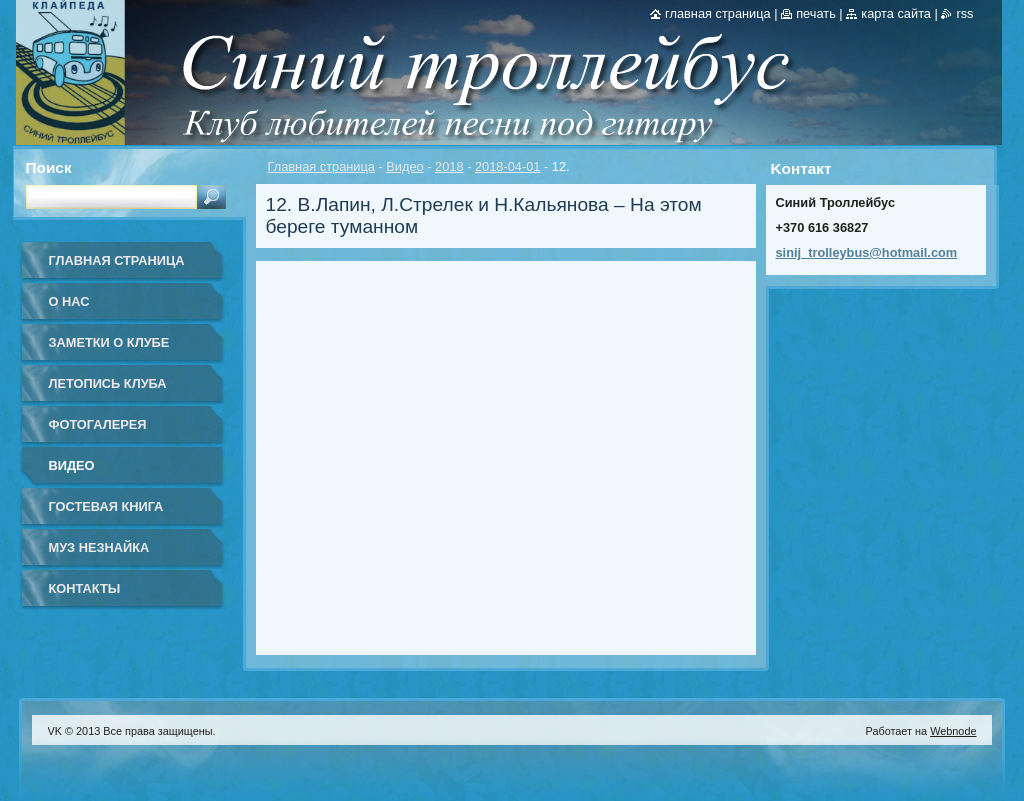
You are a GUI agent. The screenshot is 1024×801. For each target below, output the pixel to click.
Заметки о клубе (109, 342)
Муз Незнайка (99, 547)
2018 (449, 166)
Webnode (953, 731)
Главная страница (321, 166)
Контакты (85, 588)
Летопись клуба (108, 383)
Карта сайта (896, 13)
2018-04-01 (507, 166)
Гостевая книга (106, 506)
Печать (816, 13)
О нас (69, 301)
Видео (404, 166)
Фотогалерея (98, 424)
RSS (964, 13)
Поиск (49, 167)
